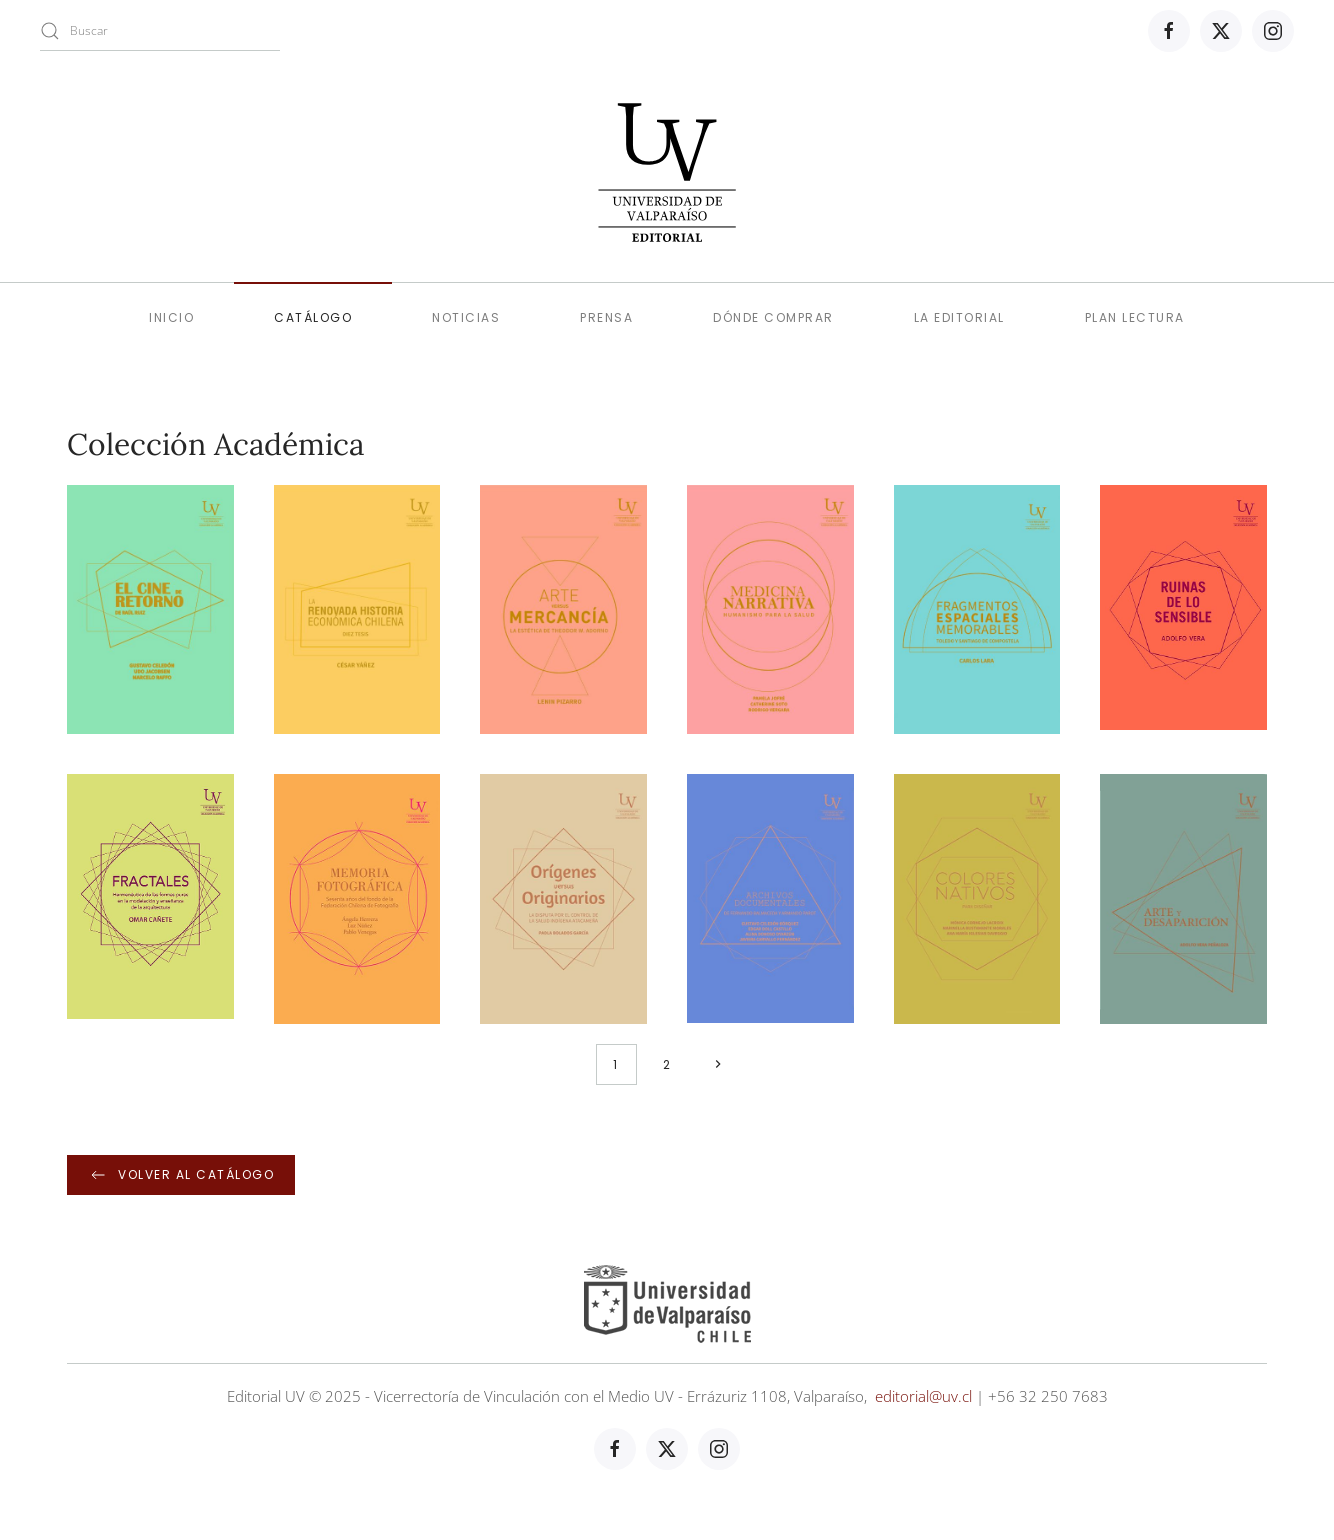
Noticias (466, 317)
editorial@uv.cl (923, 1396)
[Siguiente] (718, 1064)
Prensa (606, 317)
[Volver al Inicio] (667, 172)
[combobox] (160, 31)
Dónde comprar (773, 317)
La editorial (959, 317)
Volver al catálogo (181, 1175)
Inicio (171, 317)
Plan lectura (1135, 317)
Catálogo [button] (313, 317)
